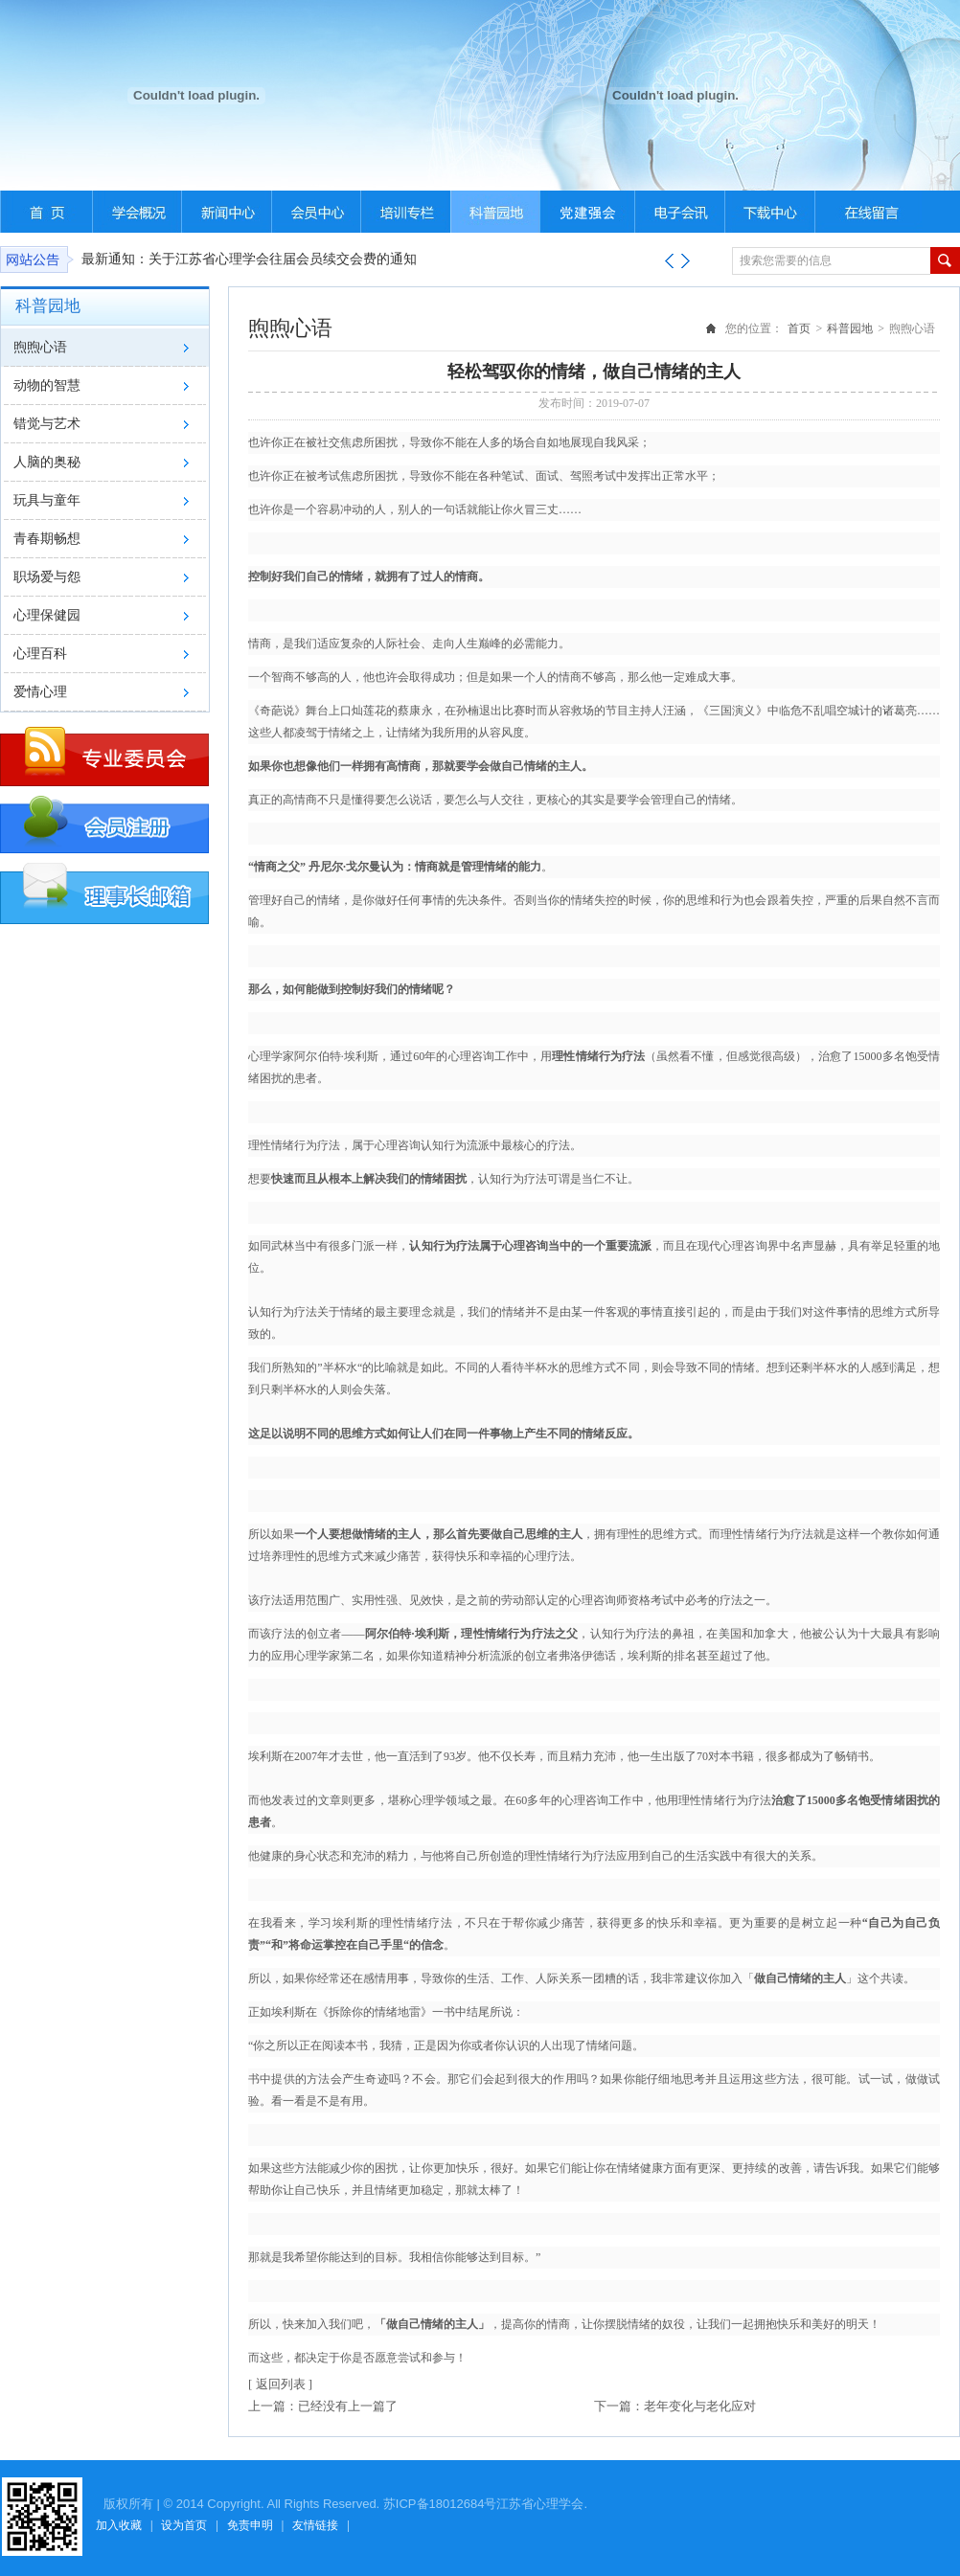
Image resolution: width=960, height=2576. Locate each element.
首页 (799, 328)
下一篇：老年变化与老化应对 (675, 2406)
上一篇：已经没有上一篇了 (323, 2406)
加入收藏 (119, 2525)
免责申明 (250, 2525)
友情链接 (315, 2525)
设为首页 (184, 2525)
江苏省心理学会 (539, 2504)
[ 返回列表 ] (280, 2384)
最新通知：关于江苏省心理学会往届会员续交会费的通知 (249, 259)
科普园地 (850, 328)
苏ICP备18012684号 (440, 2504)
